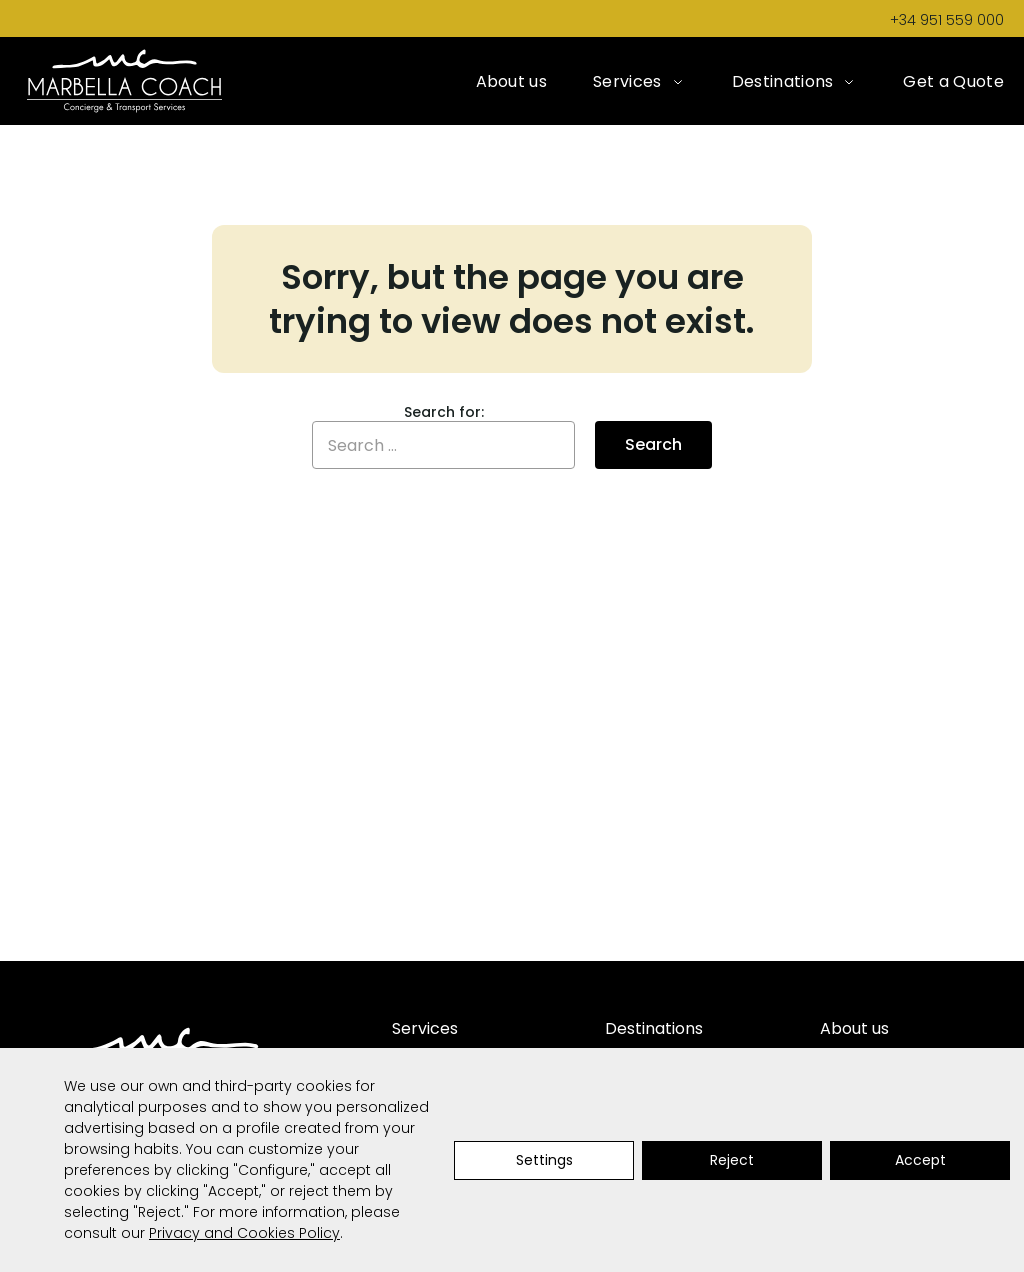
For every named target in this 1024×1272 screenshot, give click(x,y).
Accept (920, 1160)
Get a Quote (953, 81)
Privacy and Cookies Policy (244, 1233)
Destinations (783, 81)
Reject (732, 1160)
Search (653, 444)
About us (512, 81)
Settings (544, 1160)
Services (627, 81)
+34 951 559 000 (947, 20)
